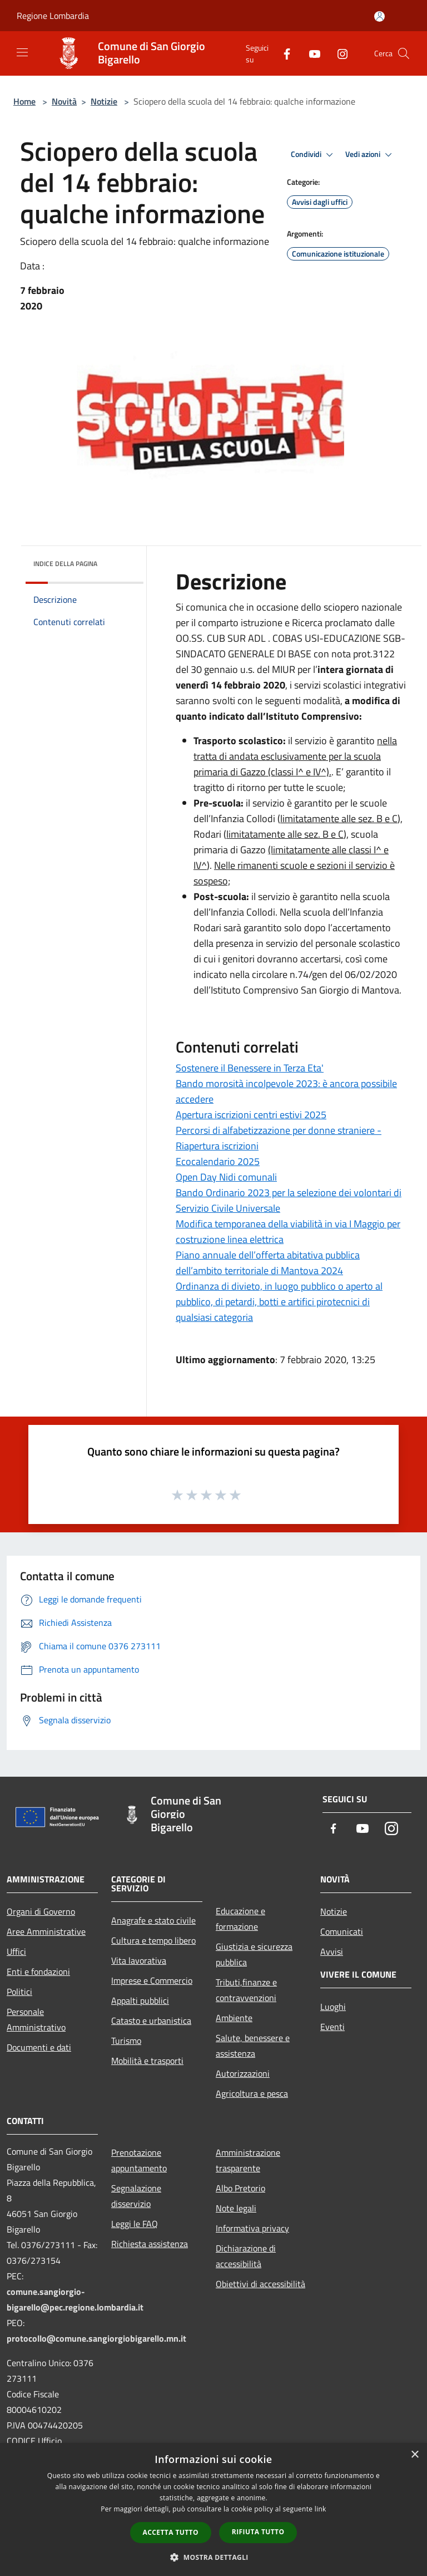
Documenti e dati (39, 2047)
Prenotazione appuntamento (139, 2160)
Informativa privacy (252, 2228)
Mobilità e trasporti (147, 2060)
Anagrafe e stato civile (153, 1920)
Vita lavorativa (138, 1960)
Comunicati (341, 1931)
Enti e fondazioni (38, 1971)
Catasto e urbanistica (151, 2020)
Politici (19, 1991)
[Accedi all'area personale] (379, 16)
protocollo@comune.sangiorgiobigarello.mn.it (96, 2338)
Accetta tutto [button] (170, 2532)
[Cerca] (403, 53)
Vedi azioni (370, 154)
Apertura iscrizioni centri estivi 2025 (251, 1114)
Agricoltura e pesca (252, 2093)
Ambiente (234, 2017)
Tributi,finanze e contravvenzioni (246, 1989)
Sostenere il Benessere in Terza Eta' (250, 1067)
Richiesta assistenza (149, 2243)
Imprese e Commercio (151, 1980)
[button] (213, 2557)
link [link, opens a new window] (320, 2509)
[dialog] (213, 2509)
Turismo (126, 2040)
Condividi (313, 154)
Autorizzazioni (243, 2073)
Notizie (104, 101)
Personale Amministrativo (36, 2019)
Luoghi (333, 2006)
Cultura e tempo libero (153, 1940)
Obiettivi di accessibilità (260, 2283)
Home (24, 101)
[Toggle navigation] (22, 52)
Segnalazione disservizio (136, 2195)
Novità (64, 101)
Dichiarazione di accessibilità (246, 2255)
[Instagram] (338, 53)
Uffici (16, 1951)
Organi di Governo (41, 1911)
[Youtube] (310, 53)
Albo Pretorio (240, 2188)
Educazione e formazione (240, 1918)
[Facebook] (282, 53)
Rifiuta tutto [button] (258, 2531)
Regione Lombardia (53, 15)
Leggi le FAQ (134, 2223)
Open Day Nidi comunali (226, 1176)
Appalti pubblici (140, 2000)
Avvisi (331, 1951)
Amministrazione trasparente (248, 2160)
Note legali (236, 2208)
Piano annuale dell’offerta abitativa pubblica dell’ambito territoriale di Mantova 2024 (268, 1262)
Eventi (332, 2026)
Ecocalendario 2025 (218, 1161)
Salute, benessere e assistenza (253, 2045)
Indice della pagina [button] (65, 563)
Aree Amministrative (46, 1931)
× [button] (414, 2455)
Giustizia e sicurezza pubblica (254, 1954)
